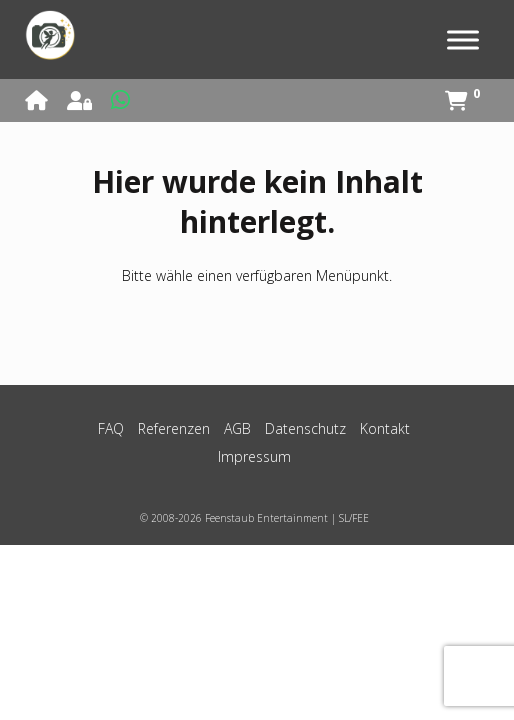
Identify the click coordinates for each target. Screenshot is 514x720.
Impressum (254, 457)
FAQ (111, 429)
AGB (237, 429)
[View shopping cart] (462, 102)
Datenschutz (305, 429)
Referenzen (174, 429)
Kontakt (385, 429)
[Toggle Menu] (463, 39)
